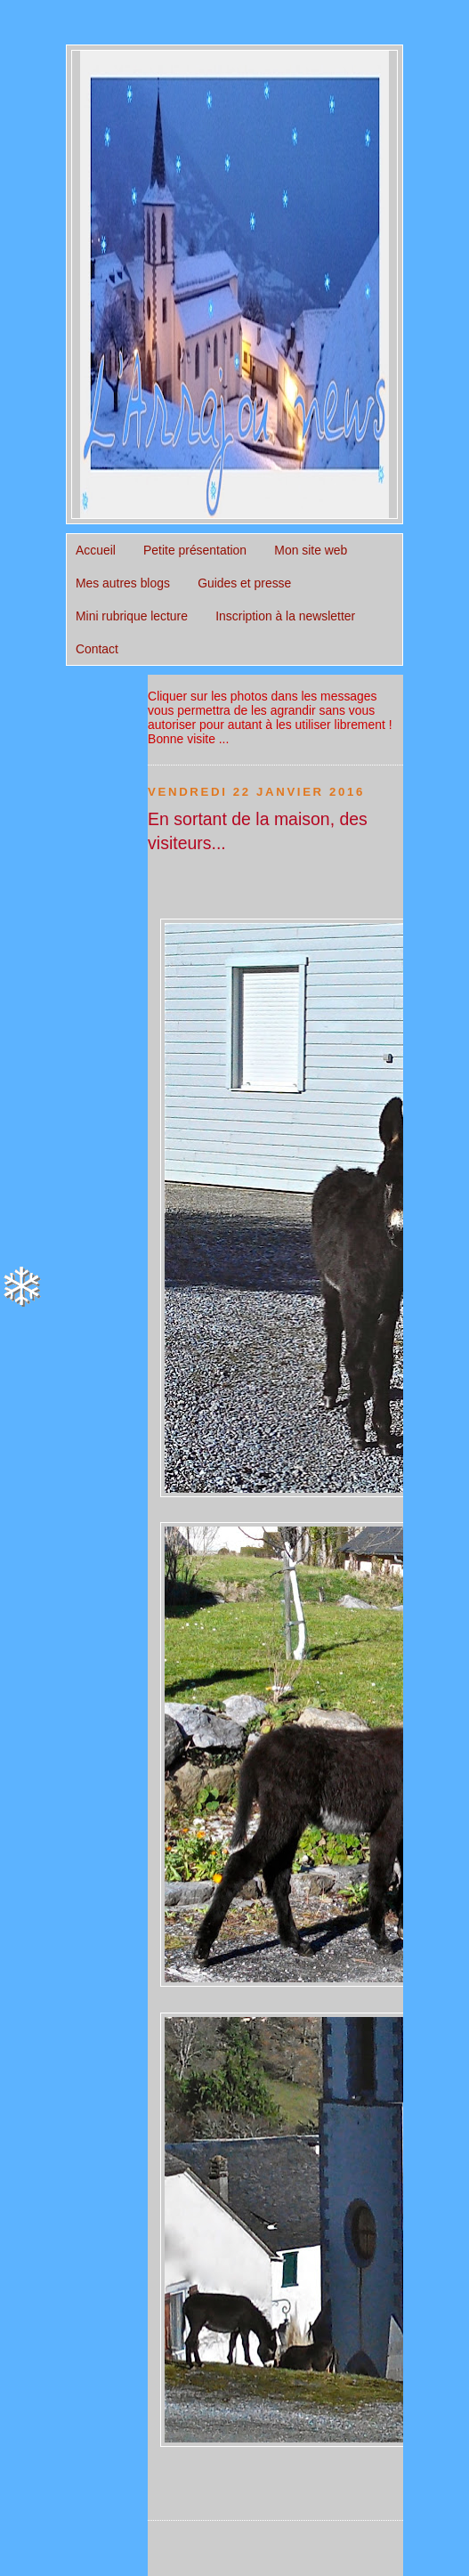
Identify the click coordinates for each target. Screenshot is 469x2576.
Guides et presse (244, 583)
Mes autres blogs (123, 583)
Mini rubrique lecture (132, 616)
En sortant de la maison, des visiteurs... (258, 831)
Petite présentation (195, 550)
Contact (97, 649)
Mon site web (310, 550)
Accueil (96, 550)
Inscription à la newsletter (285, 616)
